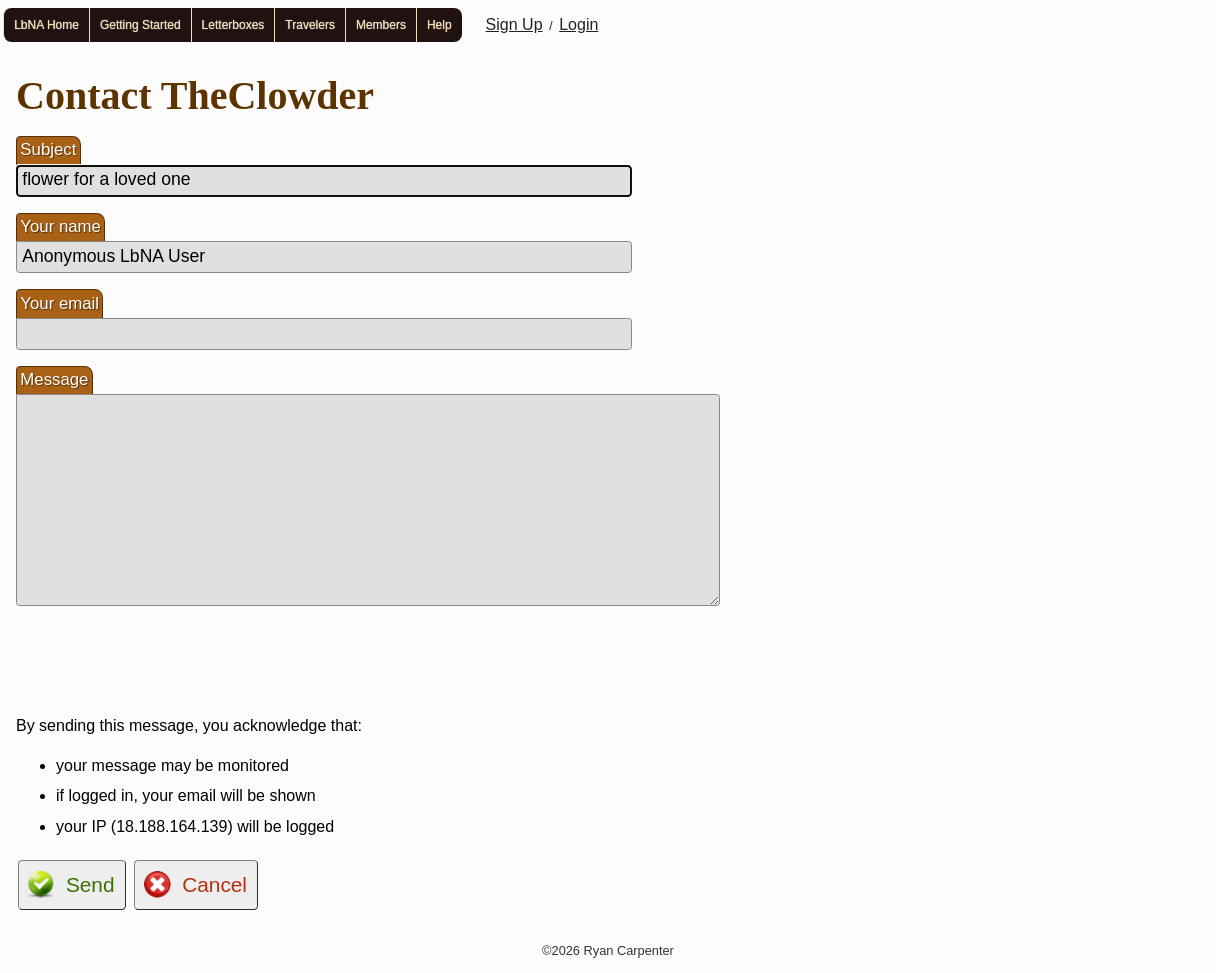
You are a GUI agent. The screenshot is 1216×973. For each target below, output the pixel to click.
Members (381, 25)
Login (578, 24)
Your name (60, 226)
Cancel (214, 884)
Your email (59, 303)
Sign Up (514, 24)
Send (90, 884)
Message (54, 379)
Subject (48, 149)
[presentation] (168, 661)
